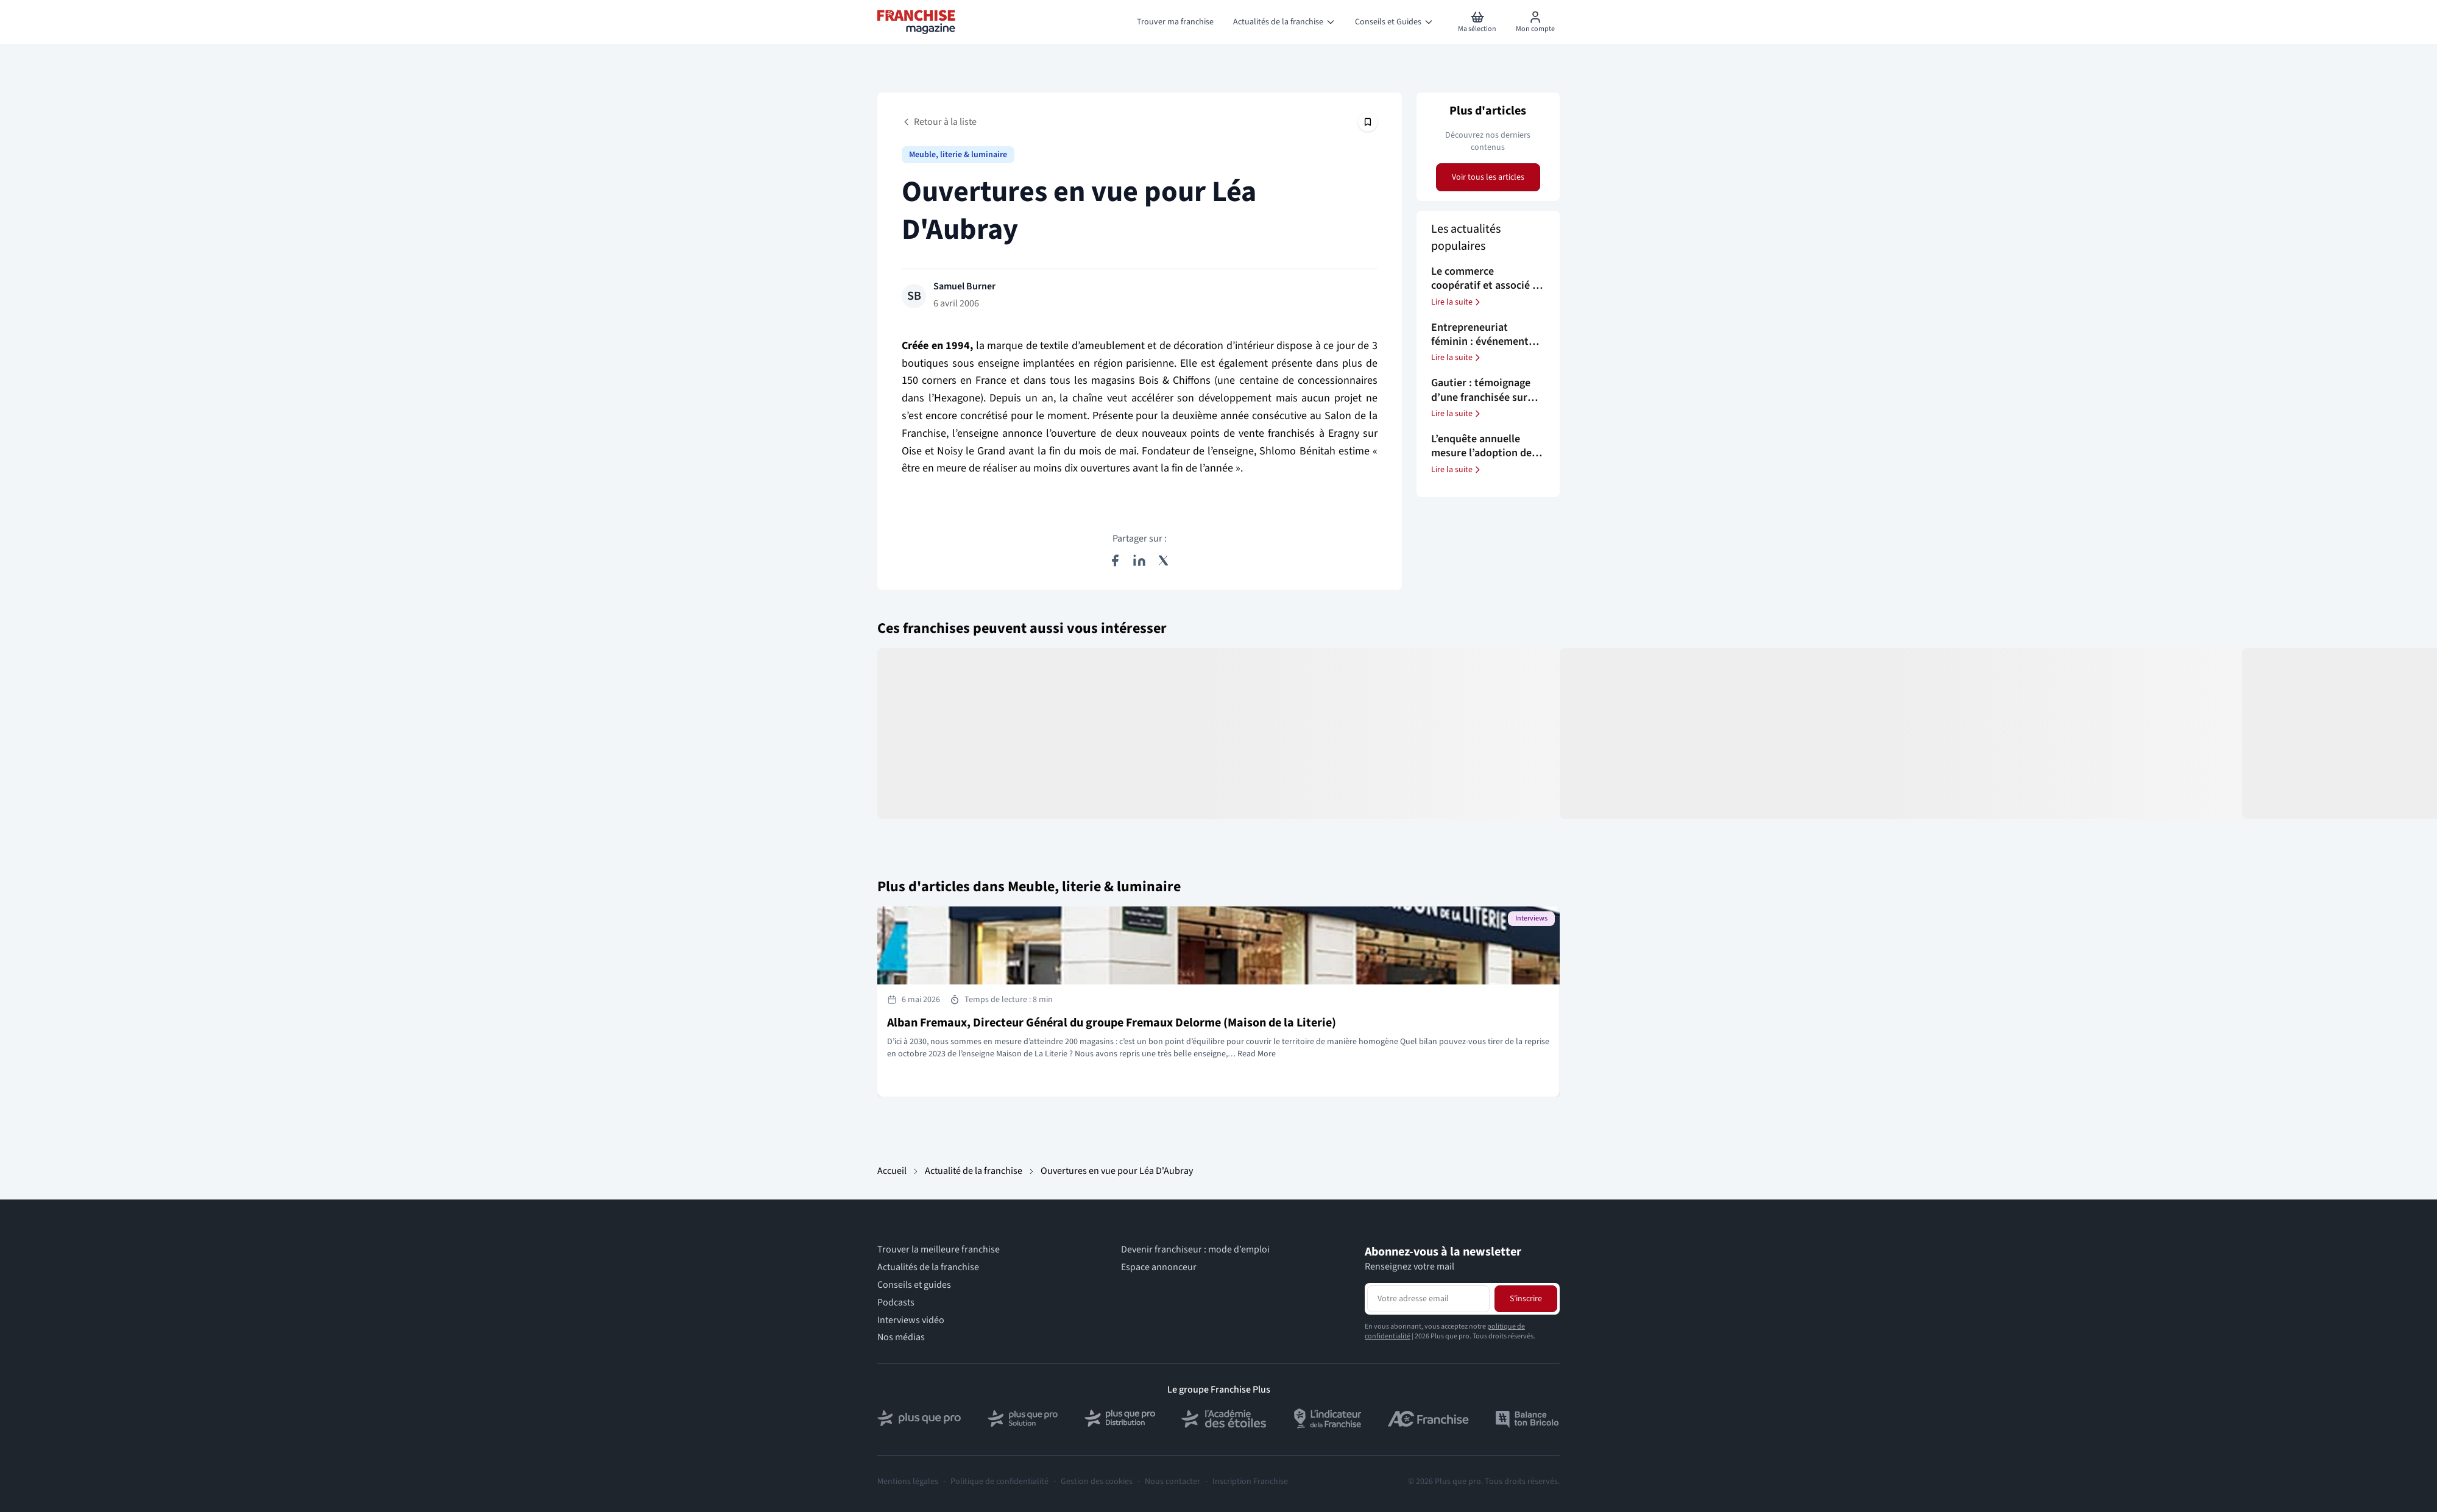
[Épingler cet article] (1368, 122)
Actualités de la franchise (928, 1267)
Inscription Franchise (1250, 1481)
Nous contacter (1172, 1481)
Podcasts (895, 1302)
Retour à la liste (939, 122)
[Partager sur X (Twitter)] (1163, 560)
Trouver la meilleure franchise (938, 1249)
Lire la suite (1456, 302)
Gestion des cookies (1097, 1481)
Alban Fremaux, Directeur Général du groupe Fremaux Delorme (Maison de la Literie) (1111, 1022)
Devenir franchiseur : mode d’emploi (1195, 1249)
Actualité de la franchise (973, 1171)
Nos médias (901, 1337)
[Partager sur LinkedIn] (1139, 560)
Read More (1256, 1054)
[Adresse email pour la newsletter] (1428, 1298)
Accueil (892, 1171)
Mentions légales (907, 1481)
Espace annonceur (1159, 1267)
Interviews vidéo (910, 1320)
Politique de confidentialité (999, 1481)
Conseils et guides (914, 1285)
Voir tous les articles (1488, 177)
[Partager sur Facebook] (1115, 560)
